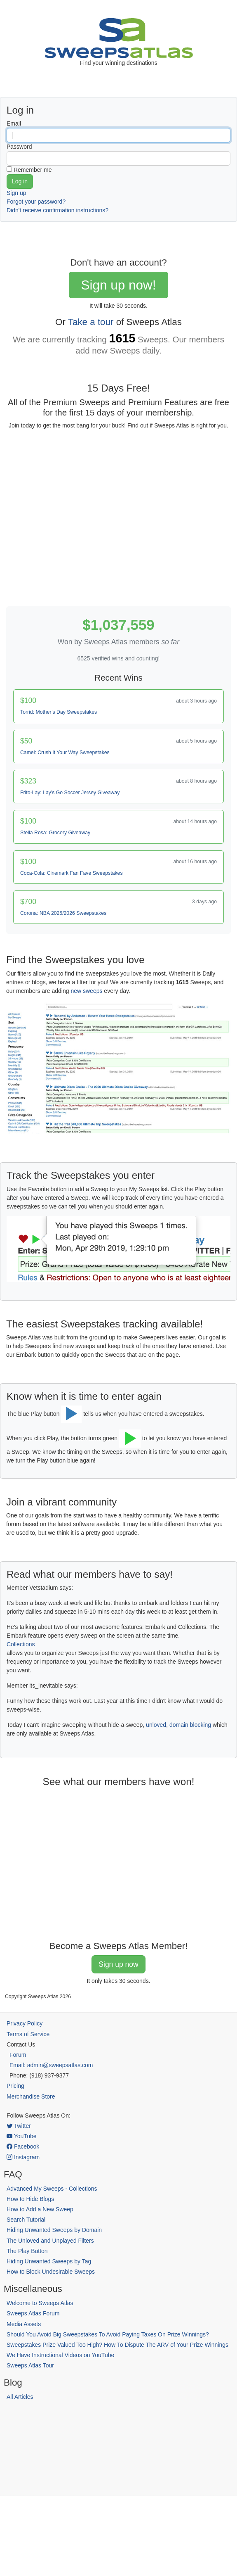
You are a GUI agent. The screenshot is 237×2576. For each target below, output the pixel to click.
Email (14, 123)
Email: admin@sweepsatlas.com (51, 2065)
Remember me (33, 169)
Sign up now (118, 1964)
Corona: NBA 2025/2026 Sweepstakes (63, 913)
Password (19, 146)
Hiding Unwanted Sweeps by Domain (54, 2230)
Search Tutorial (26, 2219)
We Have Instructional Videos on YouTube (60, 2355)
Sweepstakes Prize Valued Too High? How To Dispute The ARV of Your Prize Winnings (117, 2344)
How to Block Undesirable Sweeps (51, 2271)
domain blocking (190, 1724)
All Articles (20, 2396)
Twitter (19, 2126)
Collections (21, 1644)
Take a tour (91, 322)
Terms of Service (28, 2034)
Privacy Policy (24, 2023)
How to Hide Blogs (30, 2199)
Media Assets (24, 2324)
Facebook (23, 2146)
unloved (156, 1724)
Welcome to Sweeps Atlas (40, 2303)
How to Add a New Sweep (40, 2209)
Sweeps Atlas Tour (30, 2365)
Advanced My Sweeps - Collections (52, 2188)
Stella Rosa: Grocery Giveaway (55, 833)
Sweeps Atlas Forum (33, 2313)
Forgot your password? (36, 201)
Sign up (16, 193)
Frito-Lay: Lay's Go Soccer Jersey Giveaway (70, 792)
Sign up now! (118, 285)
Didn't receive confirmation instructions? (57, 210)
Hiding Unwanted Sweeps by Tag (49, 2261)
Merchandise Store (31, 2096)
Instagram (23, 2157)
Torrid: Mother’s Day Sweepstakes (58, 712)
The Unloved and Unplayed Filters (50, 2240)
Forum (17, 2054)
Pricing (15, 2085)
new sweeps (86, 991)
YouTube (22, 2136)
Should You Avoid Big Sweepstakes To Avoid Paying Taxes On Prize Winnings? (108, 2334)
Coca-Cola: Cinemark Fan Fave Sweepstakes (71, 873)
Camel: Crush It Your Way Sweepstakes (65, 752)
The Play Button (27, 2251)
